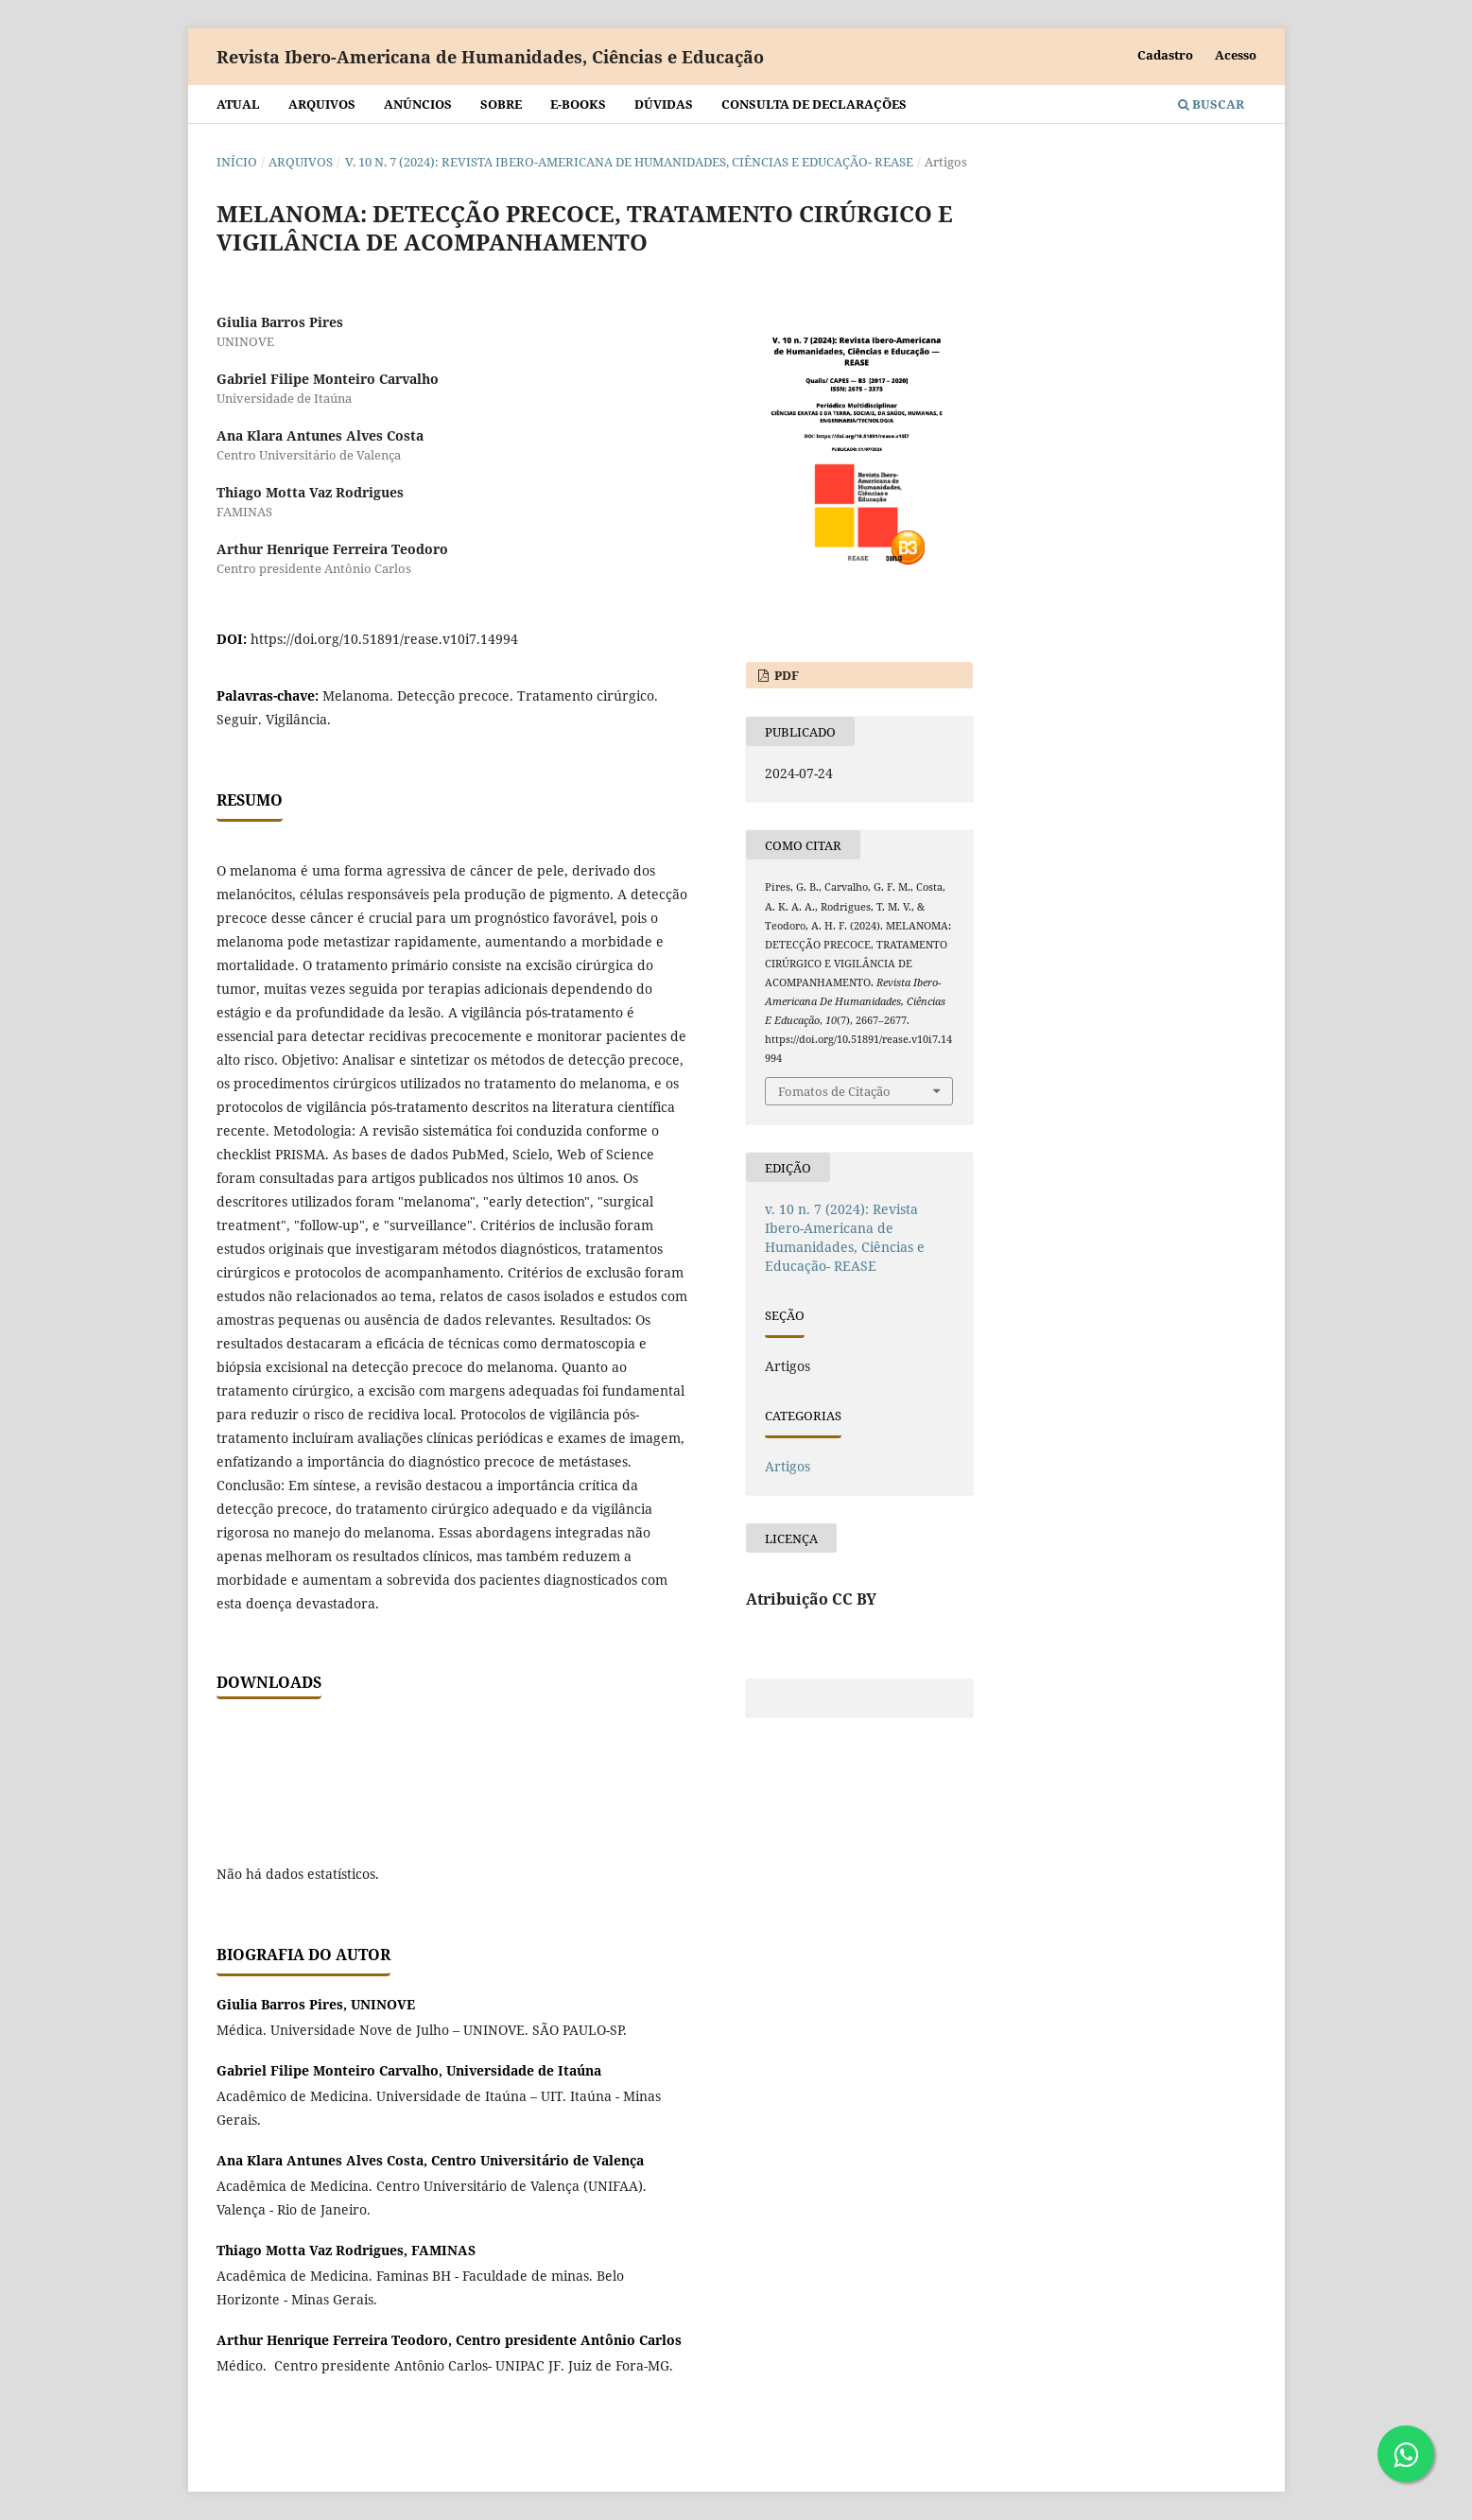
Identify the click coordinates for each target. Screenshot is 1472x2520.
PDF (785, 675)
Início (236, 161)
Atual (238, 104)
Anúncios (418, 104)
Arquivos (321, 104)
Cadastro (1165, 54)
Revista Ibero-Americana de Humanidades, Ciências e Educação (490, 56)
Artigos (787, 1466)
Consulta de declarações (814, 104)
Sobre (501, 104)
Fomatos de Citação (834, 1091)
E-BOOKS (578, 104)
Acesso (1235, 54)
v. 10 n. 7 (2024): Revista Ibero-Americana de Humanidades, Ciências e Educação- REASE (629, 161)
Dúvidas (663, 104)
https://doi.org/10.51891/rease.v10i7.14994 (384, 639)
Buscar (1211, 104)
